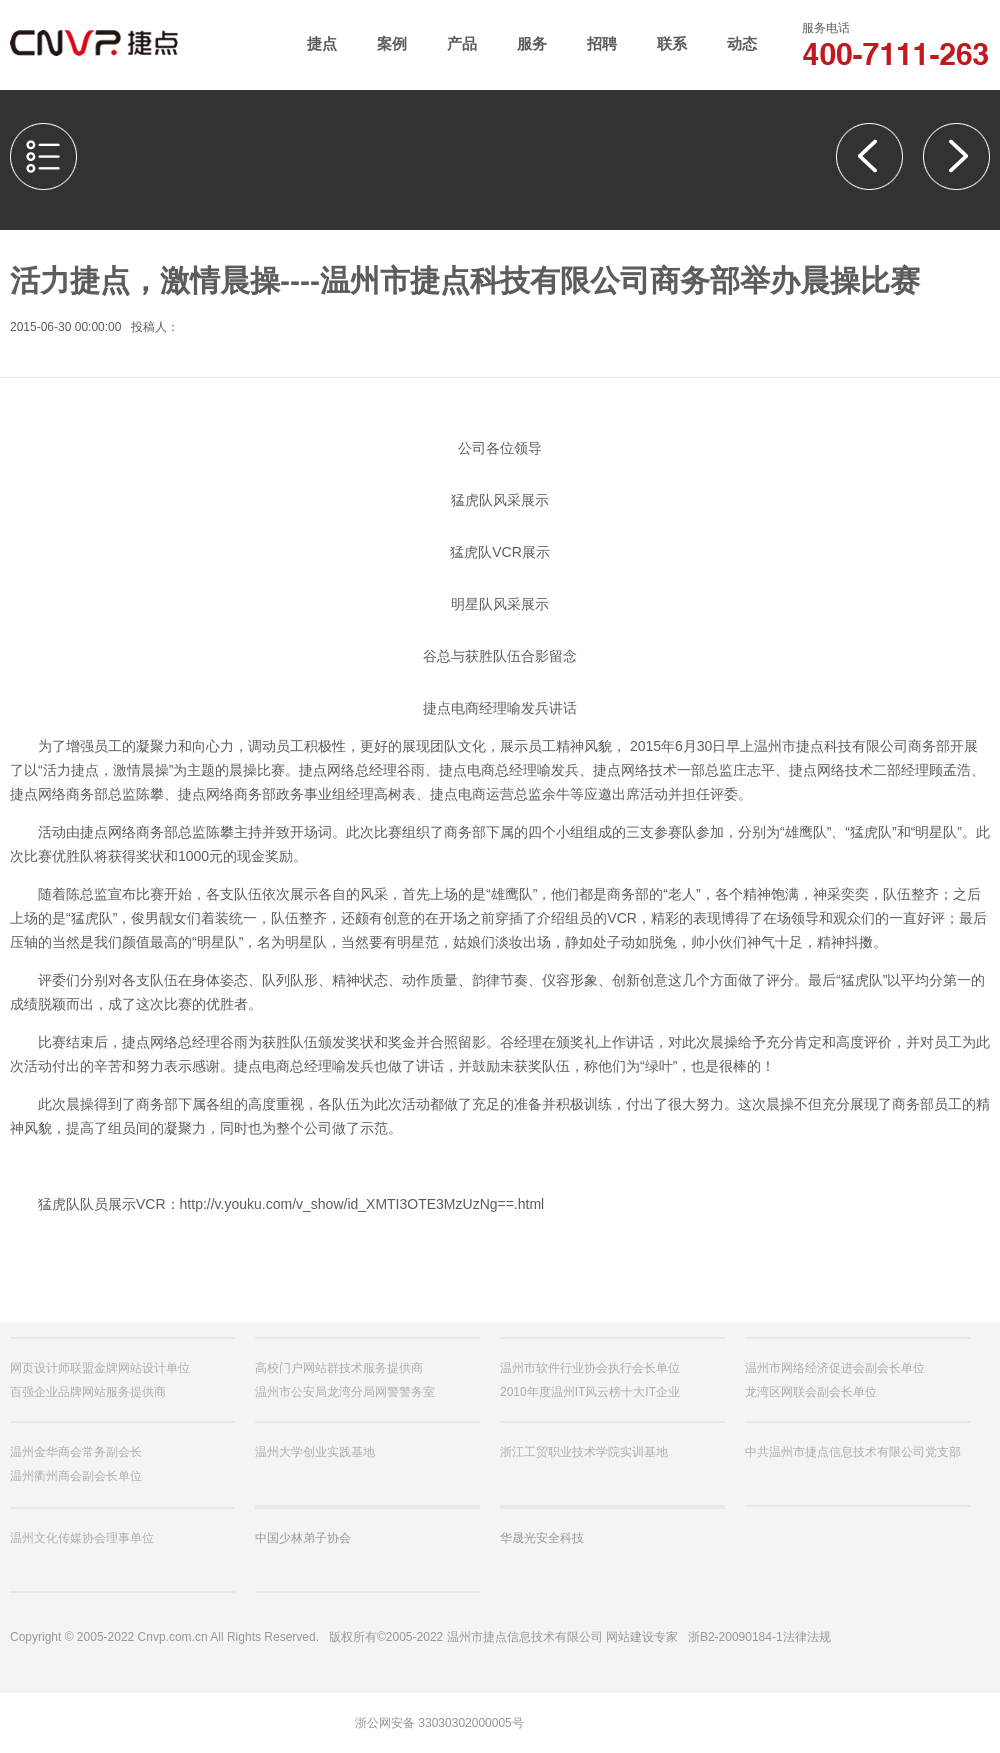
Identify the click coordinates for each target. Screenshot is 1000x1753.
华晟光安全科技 (542, 1538)
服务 (532, 43)
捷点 (322, 43)
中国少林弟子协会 (303, 1538)
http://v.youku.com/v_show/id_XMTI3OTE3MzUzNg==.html (362, 1204)
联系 (672, 43)
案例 (392, 43)
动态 (742, 43)
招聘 (602, 43)
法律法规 (807, 1637)
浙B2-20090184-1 (735, 1637)
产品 (462, 43)
